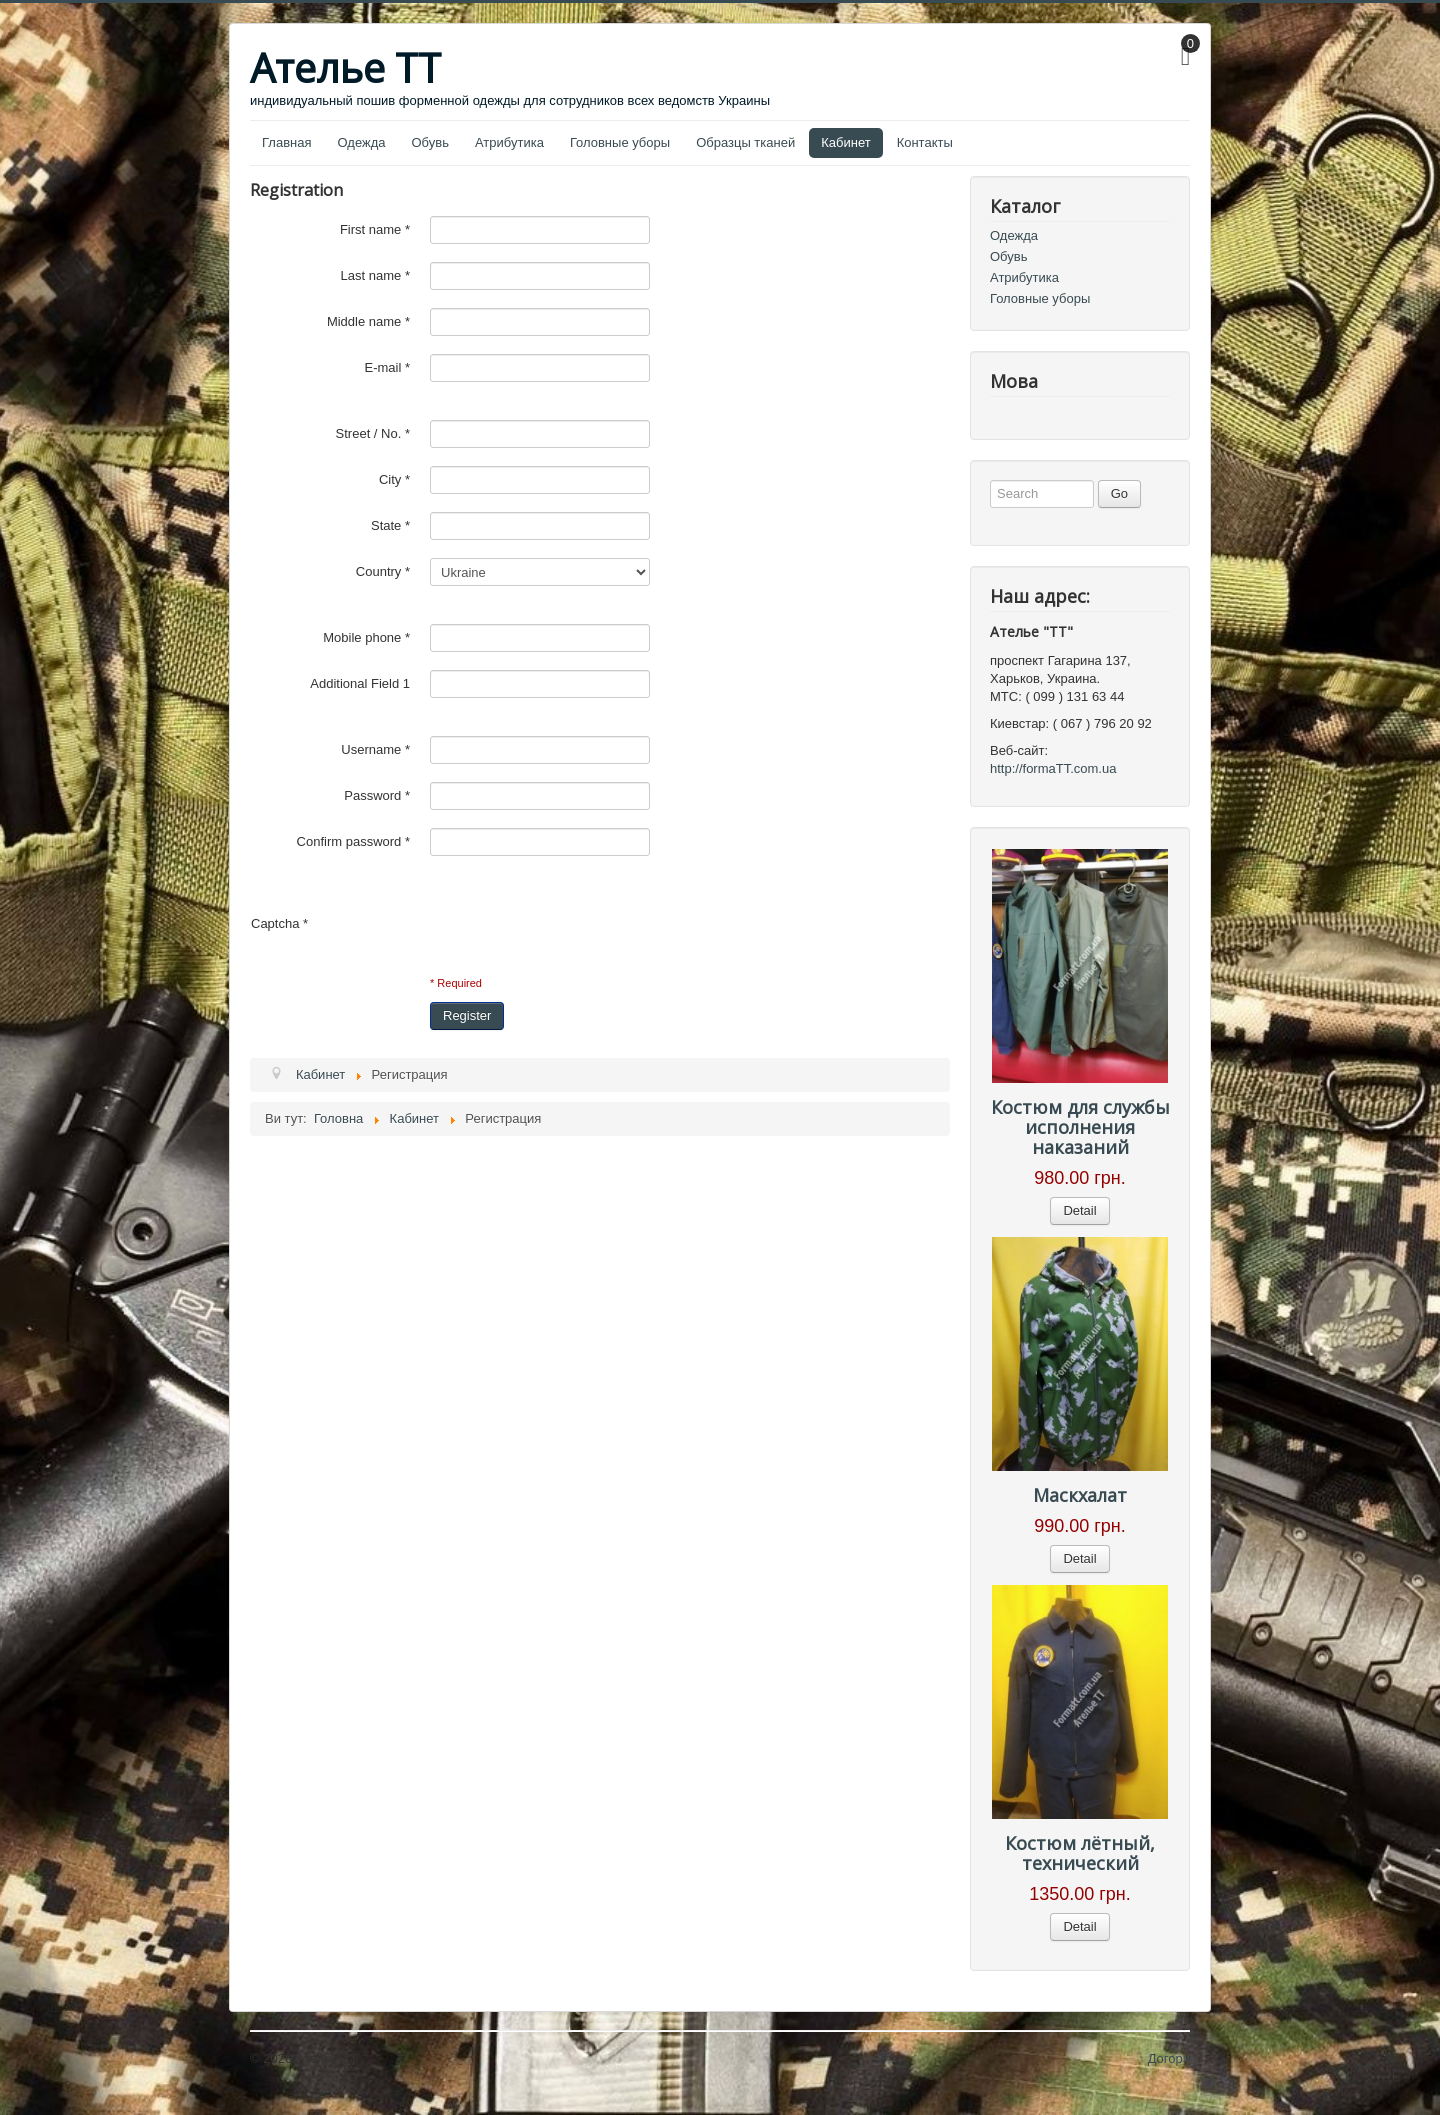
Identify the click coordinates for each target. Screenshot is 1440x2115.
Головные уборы (620, 142)
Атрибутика (509, 142)
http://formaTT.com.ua (1053, 768)
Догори (1169, 2058)
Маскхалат (1080, 1495)
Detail (1079, 1210)
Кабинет (845, 142)
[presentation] (462, 924)
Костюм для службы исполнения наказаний (1080, 1127)
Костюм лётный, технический (1080, 1853)
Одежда (361, 142)
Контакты (925, 142)
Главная (286, 142)
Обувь (430, 142)
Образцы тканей (745, 142)
